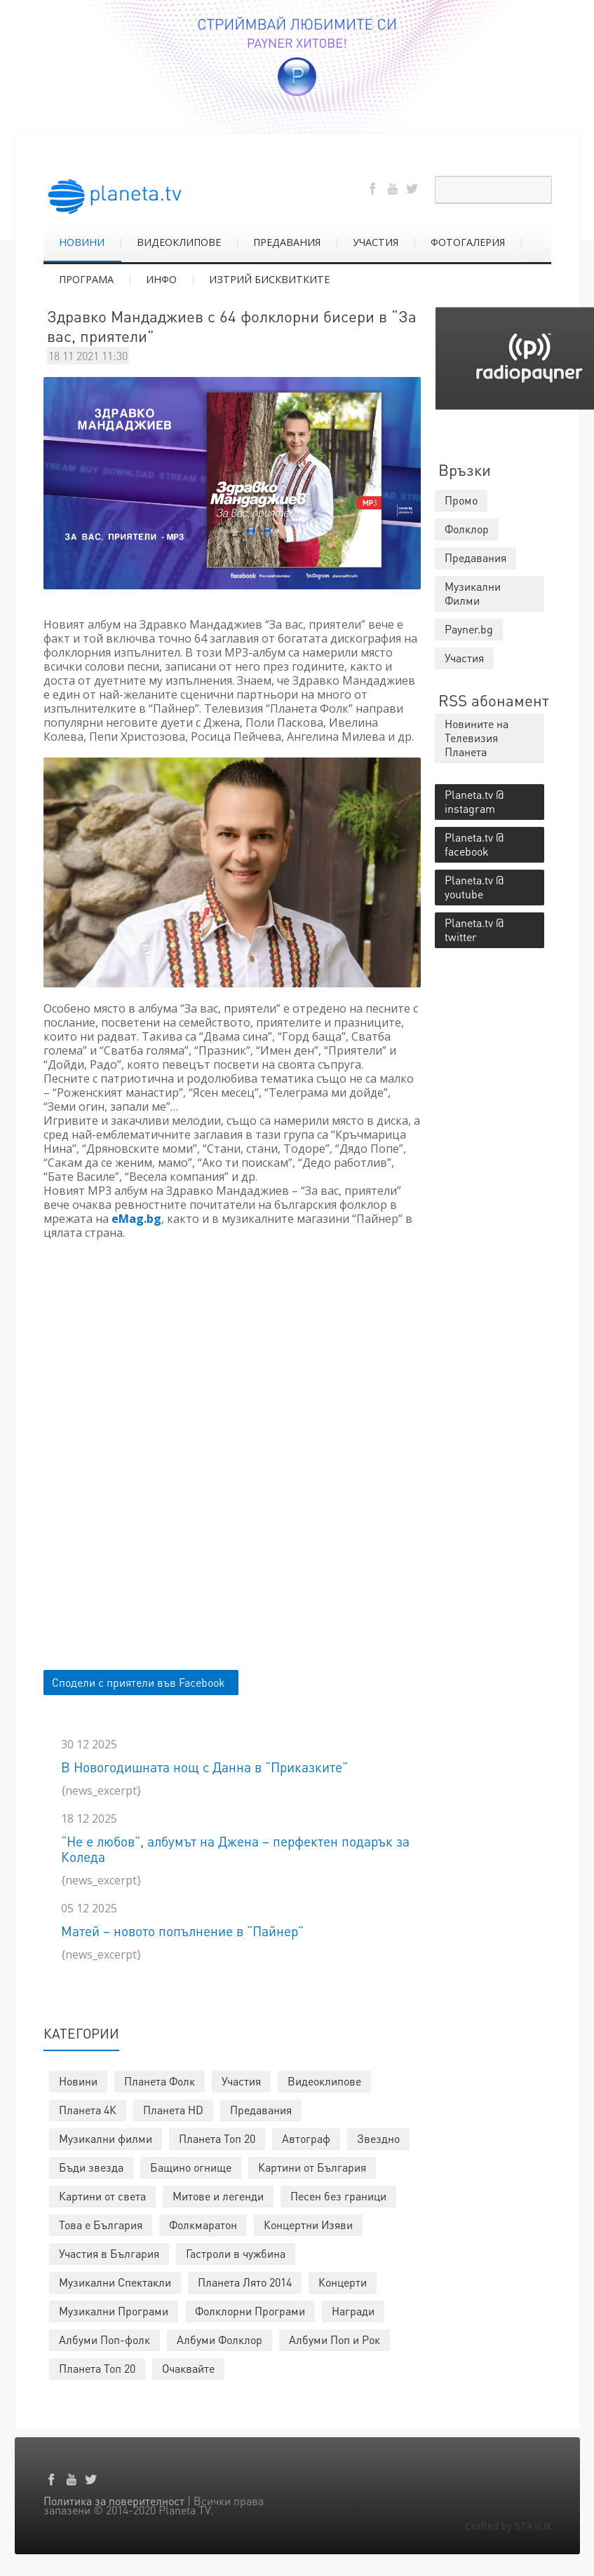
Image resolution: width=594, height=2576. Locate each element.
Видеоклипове (324, 2081)
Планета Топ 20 (217, 2138)
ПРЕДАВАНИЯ (286, 242)
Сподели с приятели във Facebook (138, 1682)
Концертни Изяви (308, 2224)
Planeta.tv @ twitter (474, 929)
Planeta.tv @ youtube (474, 886)
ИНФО (161, 279)
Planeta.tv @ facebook (474, 844)
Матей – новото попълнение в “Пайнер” (182, 1931)
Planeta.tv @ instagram (474, 801)
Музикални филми (105, 2138)
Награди (353, 2310)
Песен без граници (338, 2195)
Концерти (342, 2282)
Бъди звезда (91, 2167)
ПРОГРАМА (86, 279)
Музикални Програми (113, 2310)
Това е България (100, 2224)
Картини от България (312, 2167)
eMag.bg (136, 1218)
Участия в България (109, 2253)
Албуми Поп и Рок (334, 2339)
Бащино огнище (190, 2167)
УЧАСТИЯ (375, 242)
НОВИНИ (81, 242)
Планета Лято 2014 (245, 2282)
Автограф (306, 2138)
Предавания (261, 2109)
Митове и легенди (218, 2195)
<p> (232, 1443)
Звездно (378, 2138)
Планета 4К (87, 2109)
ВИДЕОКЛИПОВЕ (179, 242)
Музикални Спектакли (115, 2282)
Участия (241, 2081)
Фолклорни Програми (250, 2310)
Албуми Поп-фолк (104, 2339)
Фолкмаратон (203, 2224)
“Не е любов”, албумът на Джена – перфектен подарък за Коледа (235, 1848)
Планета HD (173, 2109)
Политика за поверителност (113, 2500)
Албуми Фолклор (219, 2339)
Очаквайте (188, 2368)
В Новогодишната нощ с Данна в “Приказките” (204, 1767)
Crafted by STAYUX (508, 2526)
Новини (78, 2081)
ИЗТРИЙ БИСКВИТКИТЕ (269, 279)
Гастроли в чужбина (235, 2253)
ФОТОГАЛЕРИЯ (468, 242)
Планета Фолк (159, 2081)
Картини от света (102, 2195)
